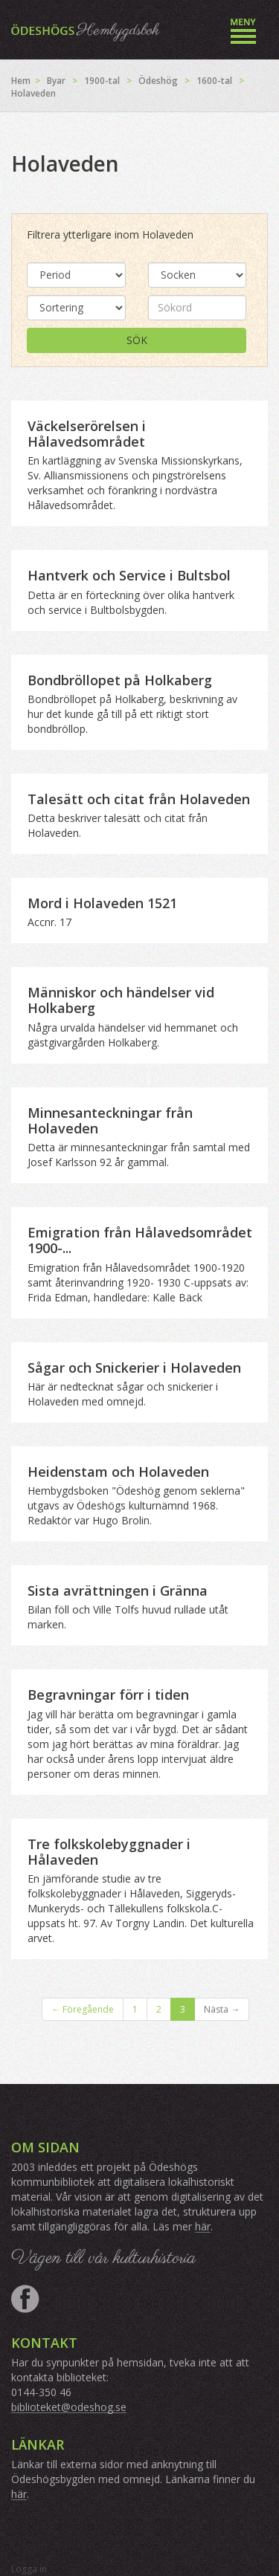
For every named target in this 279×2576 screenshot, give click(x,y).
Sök (136, 340)
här (203, 2226)
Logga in (29, 2569)
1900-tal (102, 80)
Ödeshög (158, 80)
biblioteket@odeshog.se (68, 2407)
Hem (21, 80)
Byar (56, 80)
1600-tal (214, 80)
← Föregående (82, 2009)
